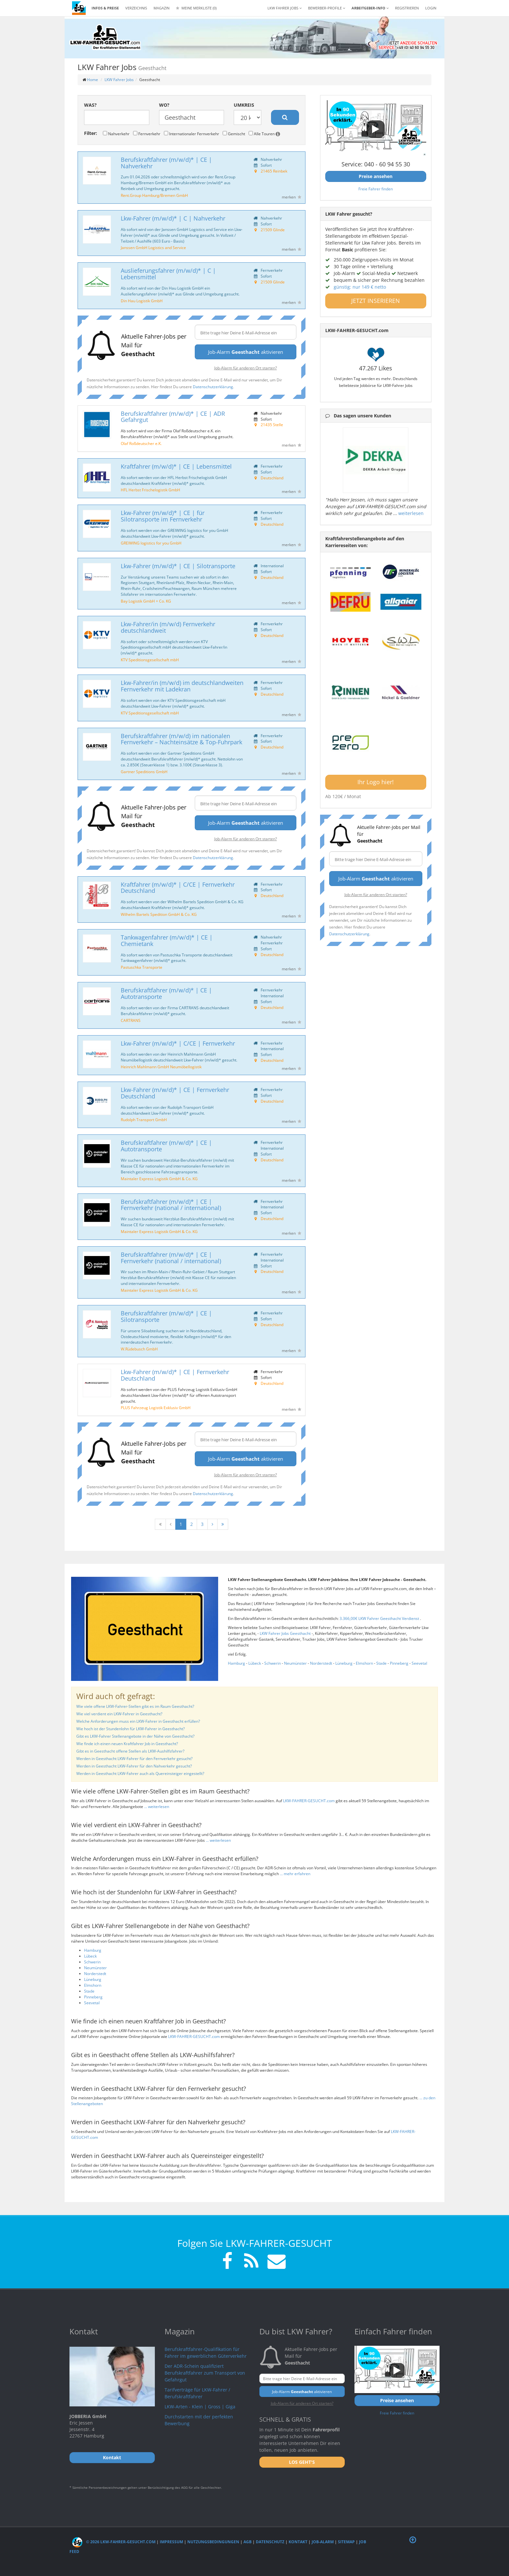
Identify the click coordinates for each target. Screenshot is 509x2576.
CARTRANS (131, 1020)
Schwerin (272, 1663)
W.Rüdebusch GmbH (139, 1348)
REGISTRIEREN (407, 8)
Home (92, 79)
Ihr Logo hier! (375, 782)
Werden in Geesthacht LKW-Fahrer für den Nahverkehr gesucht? (134, 1766)
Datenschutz (270, 2542)
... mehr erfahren (295, 1873)
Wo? (164, 105)
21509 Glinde (273, 229)
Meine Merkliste (196, 8)
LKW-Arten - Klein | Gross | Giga (200, 2406)
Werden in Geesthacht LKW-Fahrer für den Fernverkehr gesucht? (134, 1758)
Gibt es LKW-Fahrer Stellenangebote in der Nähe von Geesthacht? (135, 1736)
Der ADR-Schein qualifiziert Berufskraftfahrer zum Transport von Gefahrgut (205, 2373)
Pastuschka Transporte (141, 967)
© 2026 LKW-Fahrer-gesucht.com (113, 2542)
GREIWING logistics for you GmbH (151, 542)
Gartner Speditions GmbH (144, 771)
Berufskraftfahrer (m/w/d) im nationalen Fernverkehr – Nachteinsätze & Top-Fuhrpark (181, 739)
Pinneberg (399, 1663)
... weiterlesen (156, 1806)
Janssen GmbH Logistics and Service (153, 247)
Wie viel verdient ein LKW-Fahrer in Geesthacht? (119, 1714)
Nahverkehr (116, 133)
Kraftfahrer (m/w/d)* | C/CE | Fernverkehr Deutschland (178, 888)
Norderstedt (321, 1663)
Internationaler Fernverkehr (191, 133)
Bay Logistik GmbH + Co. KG (146, 601)
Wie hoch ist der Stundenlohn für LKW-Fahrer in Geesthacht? (130, 1728)
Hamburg (236, 1663)
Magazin (161, 8)
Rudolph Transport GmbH (144, 1119)
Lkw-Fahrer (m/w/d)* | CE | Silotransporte (178, 566)
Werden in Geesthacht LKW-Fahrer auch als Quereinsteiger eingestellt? (140, 1773)
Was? (90, 105)
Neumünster (295, 1663)
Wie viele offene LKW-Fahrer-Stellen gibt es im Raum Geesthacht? (135, 1706)
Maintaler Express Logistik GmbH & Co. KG (159, 1178)
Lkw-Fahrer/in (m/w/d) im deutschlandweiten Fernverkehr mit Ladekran (182, 686)
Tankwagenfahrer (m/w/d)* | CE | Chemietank (167, 940)
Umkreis (244, 105)
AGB (247, 2542)
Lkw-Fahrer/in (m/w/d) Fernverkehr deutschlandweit (168, 627)
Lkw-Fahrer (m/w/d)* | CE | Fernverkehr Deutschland (175, 1093)
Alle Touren (264, 133)
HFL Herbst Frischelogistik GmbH (150, 489)
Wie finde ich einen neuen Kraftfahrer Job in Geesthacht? (127, 1743)
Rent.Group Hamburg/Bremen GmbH (154, 195)
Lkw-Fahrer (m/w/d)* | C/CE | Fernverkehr (178, 1043)
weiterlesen (411, 513)
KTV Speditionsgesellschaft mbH (150, 659)
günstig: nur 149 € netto (360, 287)
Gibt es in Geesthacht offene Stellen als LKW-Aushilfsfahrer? (130, 1751)
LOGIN (430, 8)
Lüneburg (344, 1663)
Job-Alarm (323, 2542)
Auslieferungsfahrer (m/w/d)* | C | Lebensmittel (168, 274)
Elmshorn (364, 1663)
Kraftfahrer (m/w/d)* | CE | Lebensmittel (176, 466)
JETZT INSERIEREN (375, 301)
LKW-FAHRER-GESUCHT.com (309, 1800)
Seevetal (419, 1663)
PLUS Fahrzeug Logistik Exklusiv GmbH (156, 1407)
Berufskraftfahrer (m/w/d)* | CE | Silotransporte (166, 1316)
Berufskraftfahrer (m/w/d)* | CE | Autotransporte (166, 993)
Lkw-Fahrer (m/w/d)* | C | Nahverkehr (173, 218)
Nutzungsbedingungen (213, 2542)
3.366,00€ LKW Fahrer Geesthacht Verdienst (380, 1618)
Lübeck (254, 1663)
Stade (381, 1663)
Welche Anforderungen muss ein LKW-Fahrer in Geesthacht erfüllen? (138, 1721)
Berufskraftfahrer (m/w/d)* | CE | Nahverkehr (166, 163)
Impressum (171, 2542)
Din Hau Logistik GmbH (142, 300)
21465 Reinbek (274, 171)
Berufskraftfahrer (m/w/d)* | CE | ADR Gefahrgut (173, 417)
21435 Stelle (272, 424)
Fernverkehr (146, 133)
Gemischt (234, 133)
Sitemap (346, 2542)
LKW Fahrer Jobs (119, 79)
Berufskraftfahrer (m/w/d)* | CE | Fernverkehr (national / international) (171, 1205)
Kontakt (298, 2542)
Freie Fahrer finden (375, 188)
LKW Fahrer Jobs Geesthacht (286, 1633)
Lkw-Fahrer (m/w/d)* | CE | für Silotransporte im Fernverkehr (163, 516)
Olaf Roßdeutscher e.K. (141, 443)
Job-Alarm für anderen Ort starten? (245, 367)
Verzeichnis (136, 8)
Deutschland (272, 477)
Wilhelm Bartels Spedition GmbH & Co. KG (159, 914)
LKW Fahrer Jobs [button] (284, 8)
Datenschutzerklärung (213, 386)
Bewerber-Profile (326, 8)
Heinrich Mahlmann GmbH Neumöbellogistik (161, 1066)
